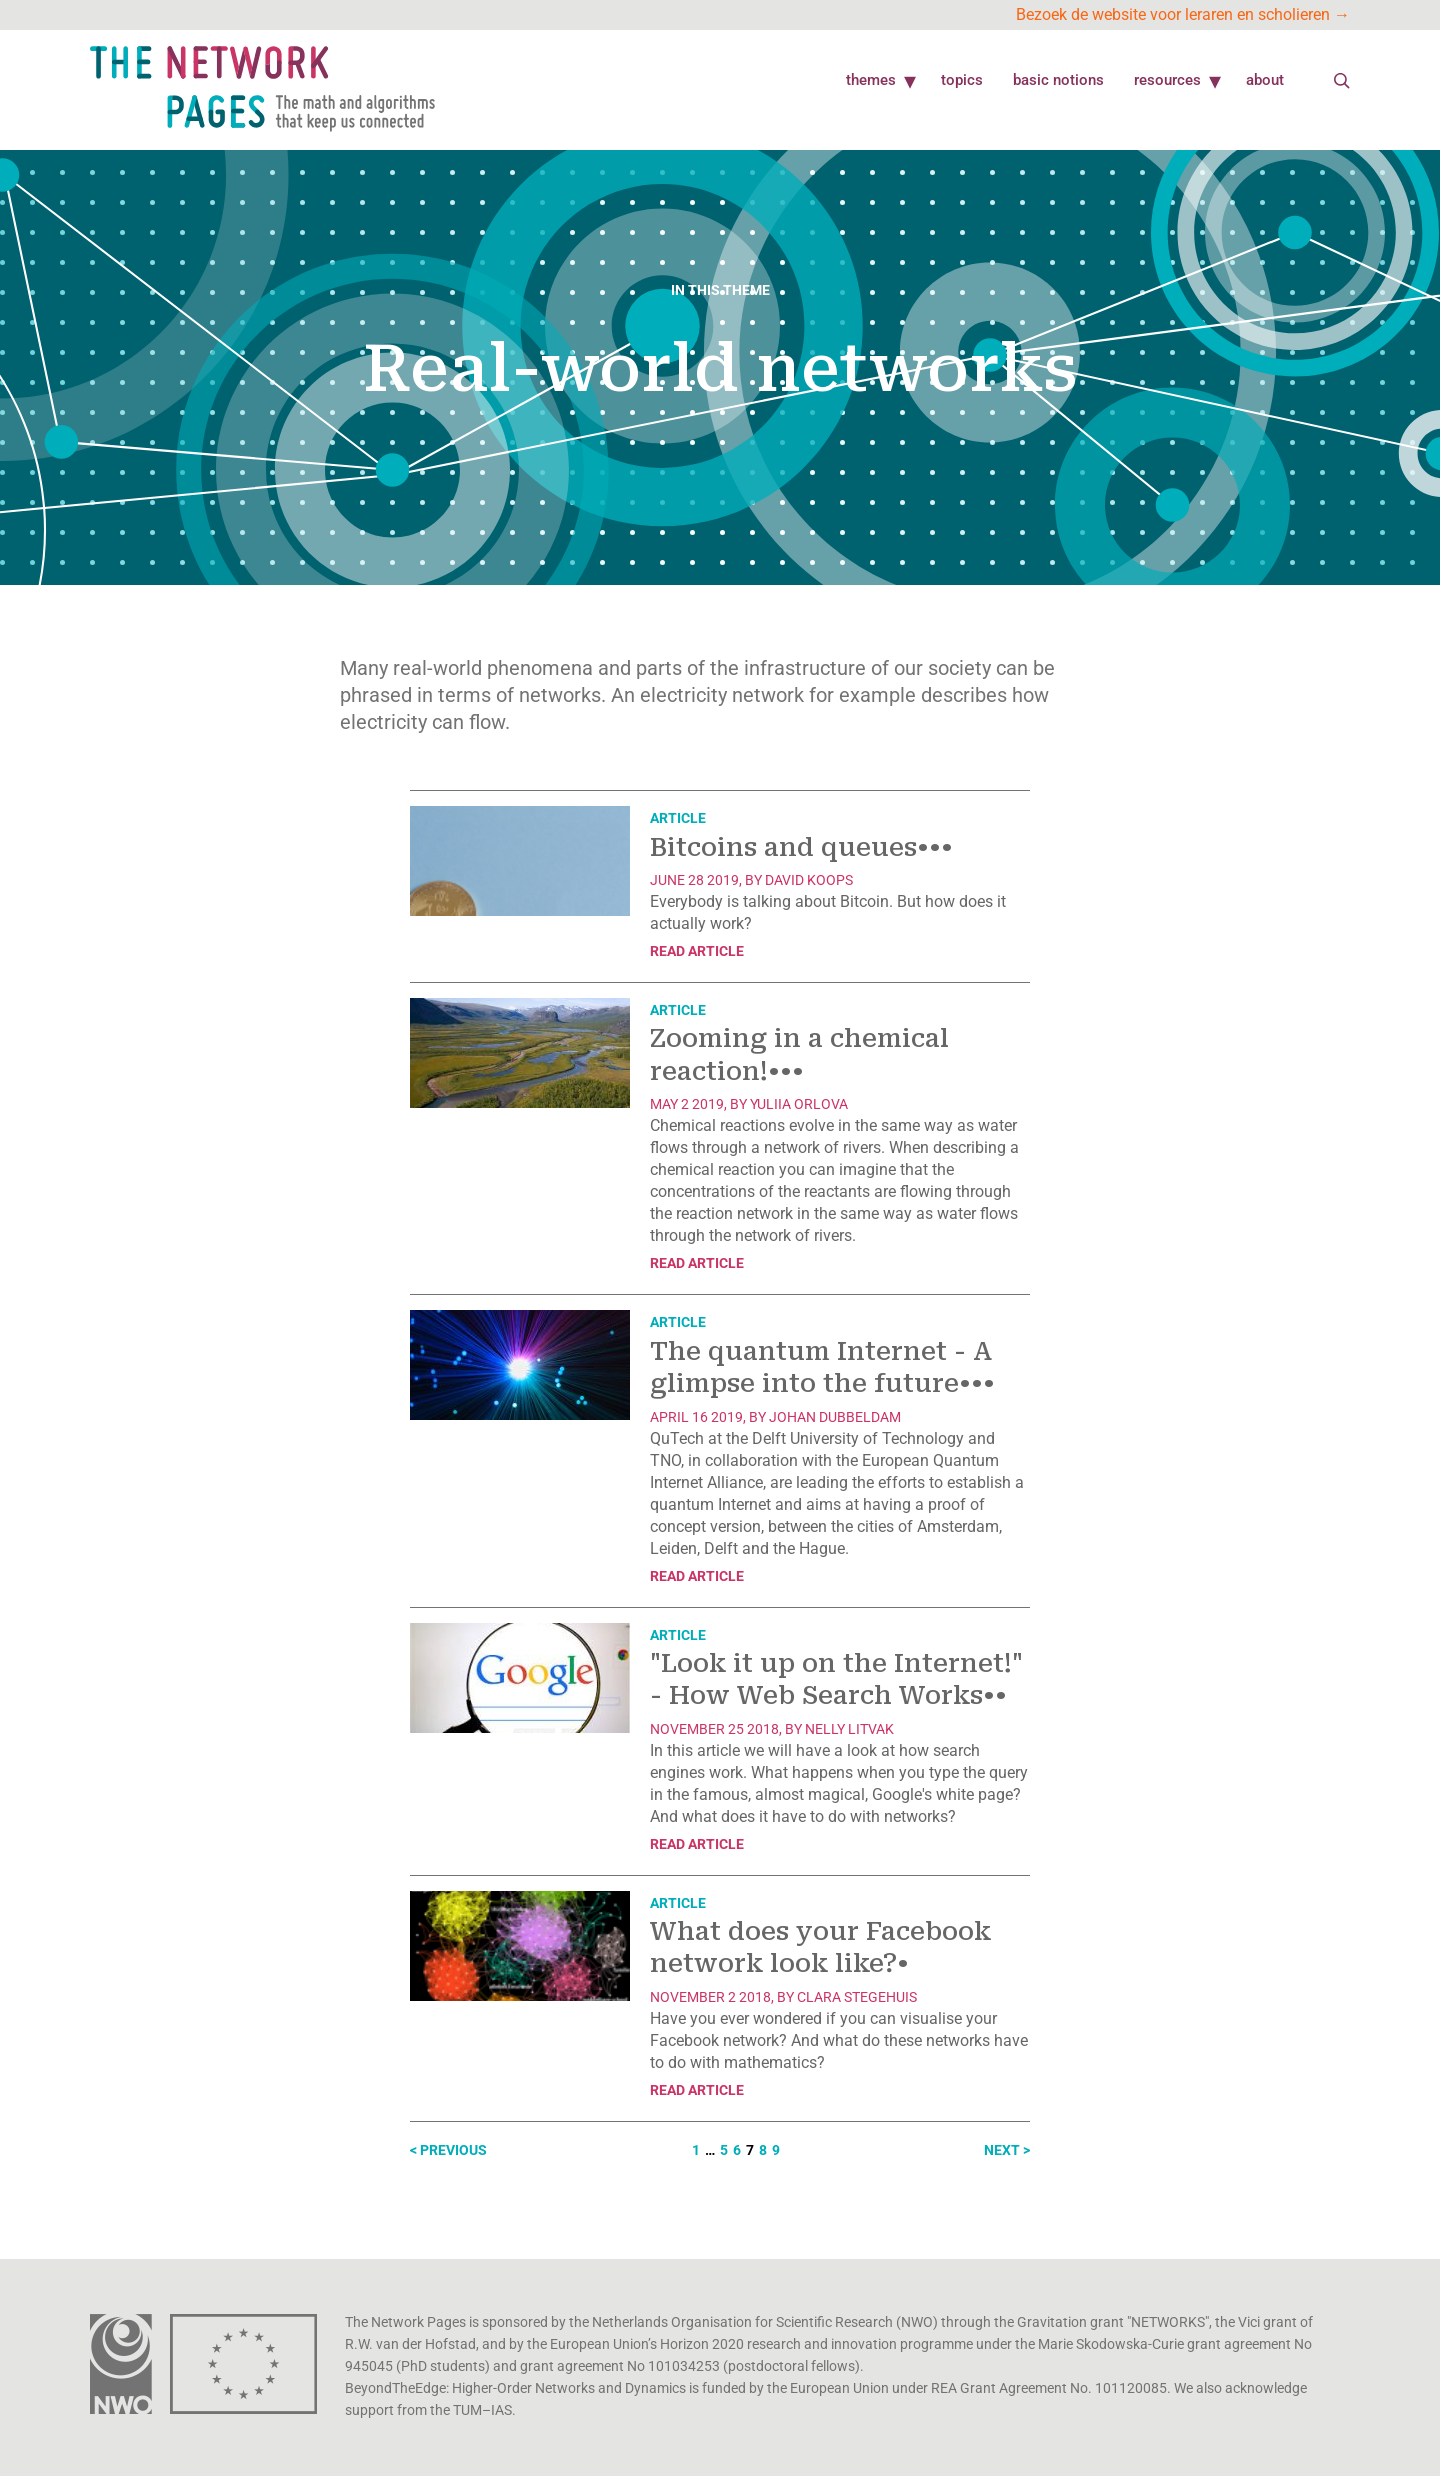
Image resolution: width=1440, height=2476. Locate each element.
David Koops (809, 880)
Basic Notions (1058, 80)
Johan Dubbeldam (835, 1417)
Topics (962, 80)
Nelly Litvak (849, 1729)
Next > (1007, 2150)
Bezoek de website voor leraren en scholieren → (1183, 14)
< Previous (448, 2150)
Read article (697, 951)
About (1265, 80)
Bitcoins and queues (801, 847)
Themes (871, 80)
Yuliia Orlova (799, 1104)
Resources (1167, 80)
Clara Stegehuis (857, 1997)
